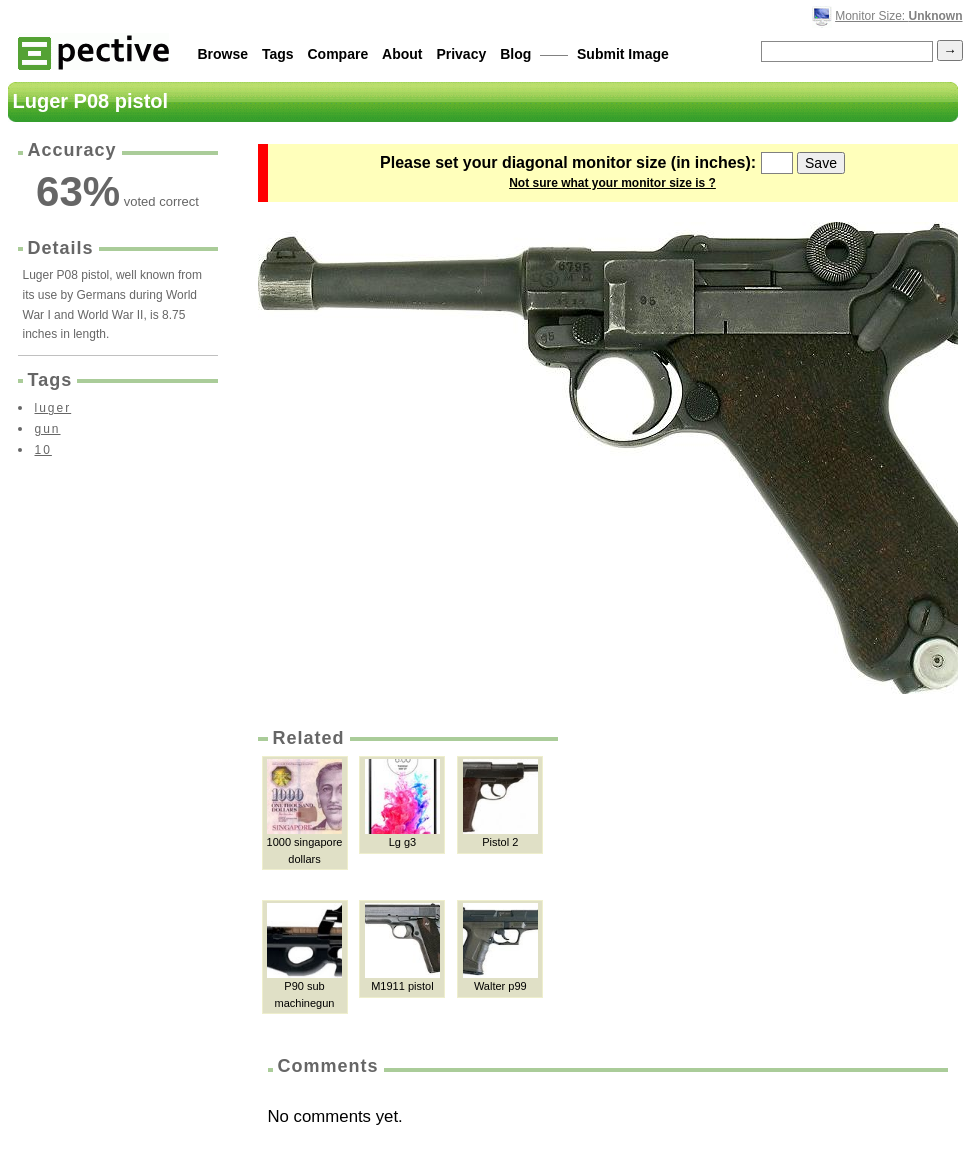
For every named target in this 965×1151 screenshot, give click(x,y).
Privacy (461, 54)
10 (43, 450)
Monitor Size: (898, 16)
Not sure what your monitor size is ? (612, 183)
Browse (223, 54)
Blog (515, 54)
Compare (338, 54)
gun (48, 429)
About (402, 54)
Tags (278, 54)
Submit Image (623, 54)
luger (53, 408)
